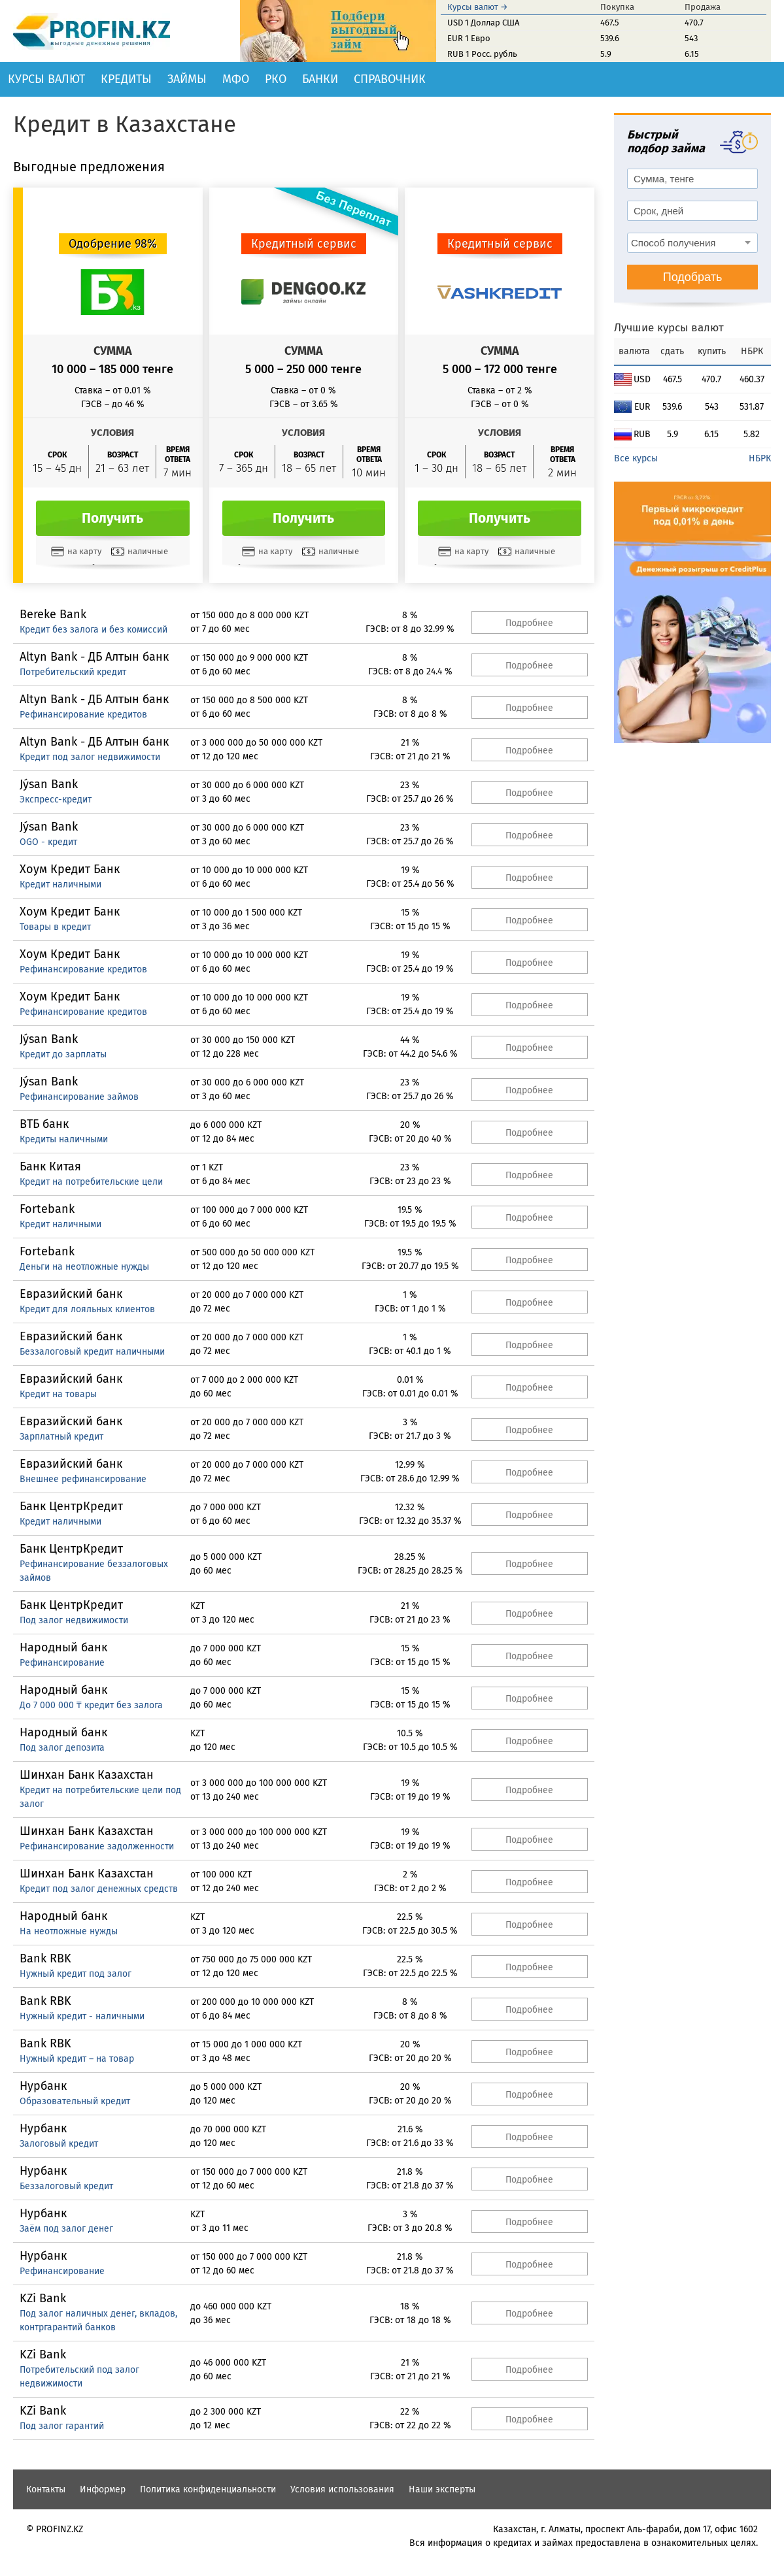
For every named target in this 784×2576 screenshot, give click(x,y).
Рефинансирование (62, 1662)
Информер (103, 2489)
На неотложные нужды (69, 1931)
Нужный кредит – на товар (77, 2058)
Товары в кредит (55, 927)
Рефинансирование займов (79, 1096)
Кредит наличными (60, 884)
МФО (235, 79)
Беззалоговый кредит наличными (92, 1351)
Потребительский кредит (73, 672)
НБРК (760, 458)
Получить (112, 518)
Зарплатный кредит (61, 1436)
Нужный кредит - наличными (82, 2016)
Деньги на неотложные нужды (84, 1266)
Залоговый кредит (59, 2143)
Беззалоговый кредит (66, 2186)
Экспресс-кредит (56, 799)
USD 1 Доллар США (483, 22)
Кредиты (126, 79)
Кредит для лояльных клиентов (87, 1309)
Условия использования (342, 2489)
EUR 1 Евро (468, 38)
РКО (275, 79)
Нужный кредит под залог (75, 1973)
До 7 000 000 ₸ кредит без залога (91, 1705)
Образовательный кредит (75, 2101)
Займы (187, 79)
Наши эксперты (442, 2489)
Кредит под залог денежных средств (99, 1888)
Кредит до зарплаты (63, 1054)
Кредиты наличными (64, 1139)
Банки (320, 79)
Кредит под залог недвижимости (90, 757)
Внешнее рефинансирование (83, 1479)
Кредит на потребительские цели (91, 1181)
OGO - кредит (48, 842)
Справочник (390, 79)
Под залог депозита (62, 1747)
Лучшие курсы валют (669, 328)
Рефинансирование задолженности (97, 1846)
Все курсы (636, 458)
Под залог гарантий (62, 2426)
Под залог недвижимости (74, 1620)
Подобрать (693, 277)
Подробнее (529, 623)
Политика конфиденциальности (208, 2489)
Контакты (45, 2489)
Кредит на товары (58, 1394)
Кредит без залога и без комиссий (93, 629)
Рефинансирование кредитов (83, 714)
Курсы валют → (477, 7)
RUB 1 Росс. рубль (482, 54)
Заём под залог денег (66, 2228)
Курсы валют (46, 79)
